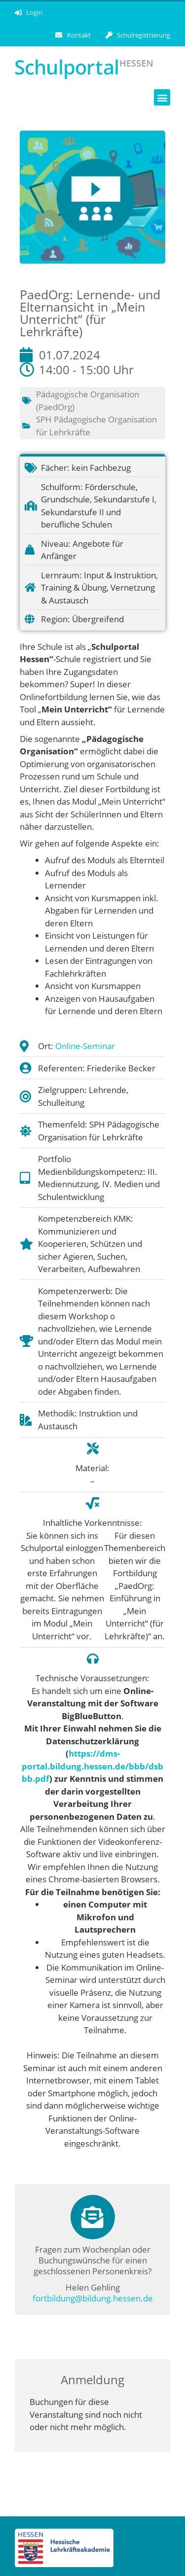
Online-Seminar (85, 1046)
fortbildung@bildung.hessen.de (93, 2298)
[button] (162, 97)
